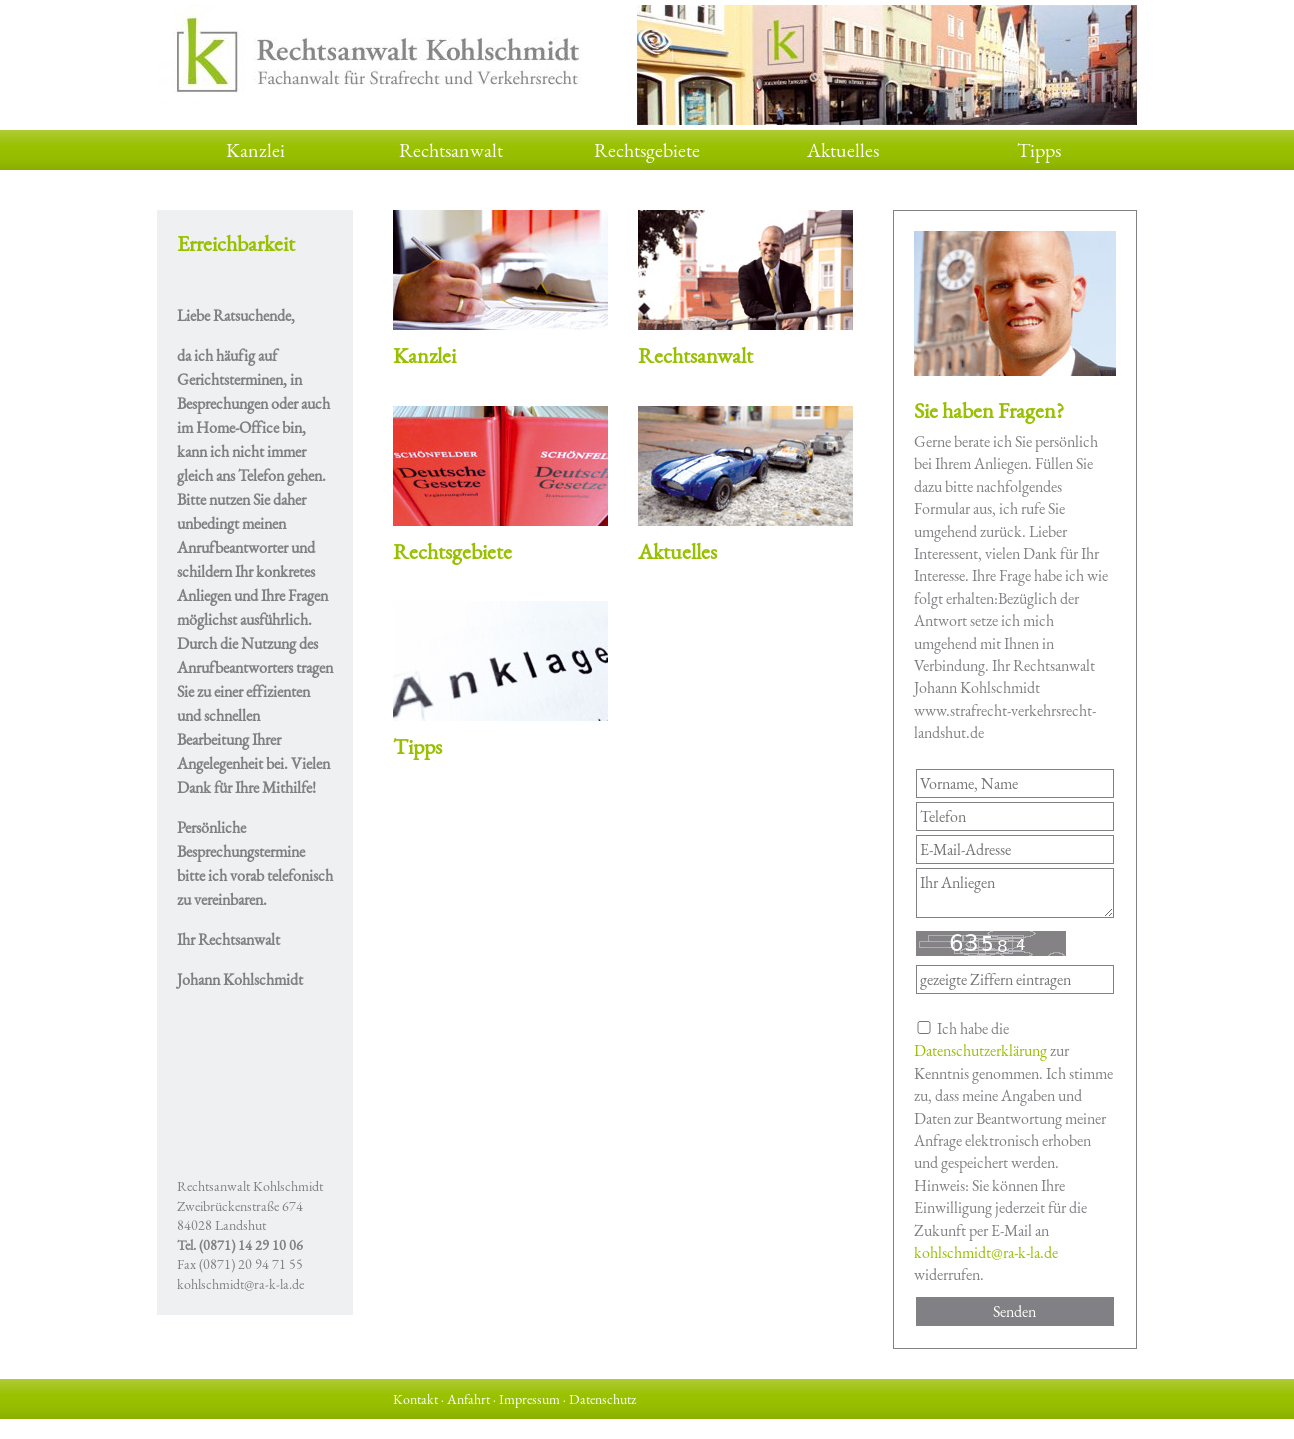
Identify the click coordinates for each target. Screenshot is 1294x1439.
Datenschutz (602, 1399)
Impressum (529, 1399)
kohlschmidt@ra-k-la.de (240, 1284)
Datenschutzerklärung (980, 1050)
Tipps (1039, 150)
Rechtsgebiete (647, 150)
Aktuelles (843, 150)
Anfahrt (468, 1399)
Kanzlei (255, 150)
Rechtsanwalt (451, 150)
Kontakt (415, 1399)
